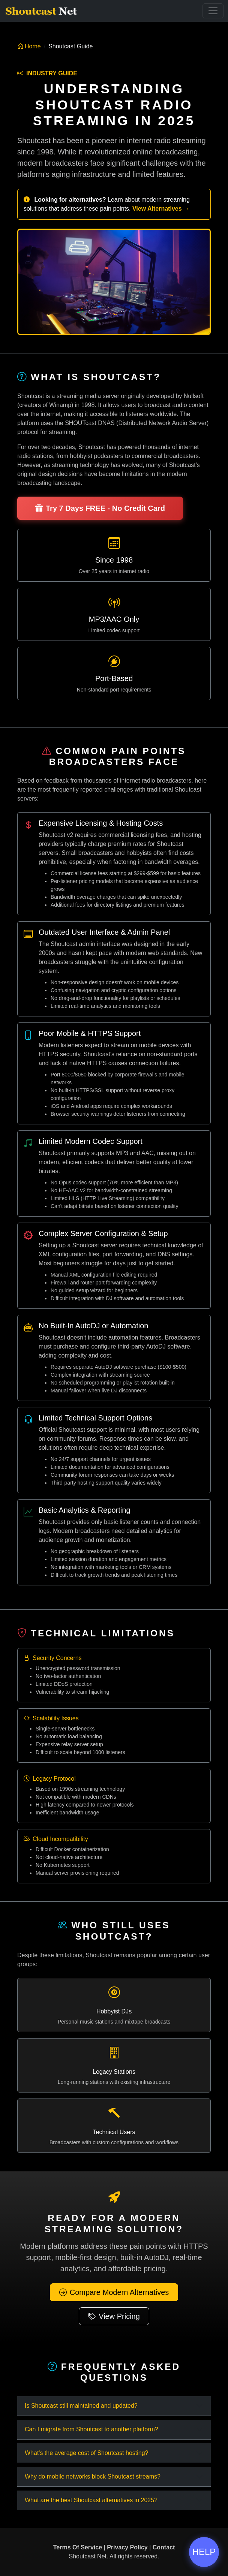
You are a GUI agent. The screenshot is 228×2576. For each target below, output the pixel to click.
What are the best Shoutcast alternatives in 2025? (91, 2500)
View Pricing (114, 2316)
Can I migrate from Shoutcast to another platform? (91, 2429)
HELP (204, 2552)
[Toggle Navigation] (213, 10)
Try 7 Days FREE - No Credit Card (100, 508)
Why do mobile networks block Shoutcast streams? (92, 2476)
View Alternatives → (160, 208)
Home (29, 46)
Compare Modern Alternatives (114, 2292)
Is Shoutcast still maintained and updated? (81, 2405)
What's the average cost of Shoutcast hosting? (86, 2453)
